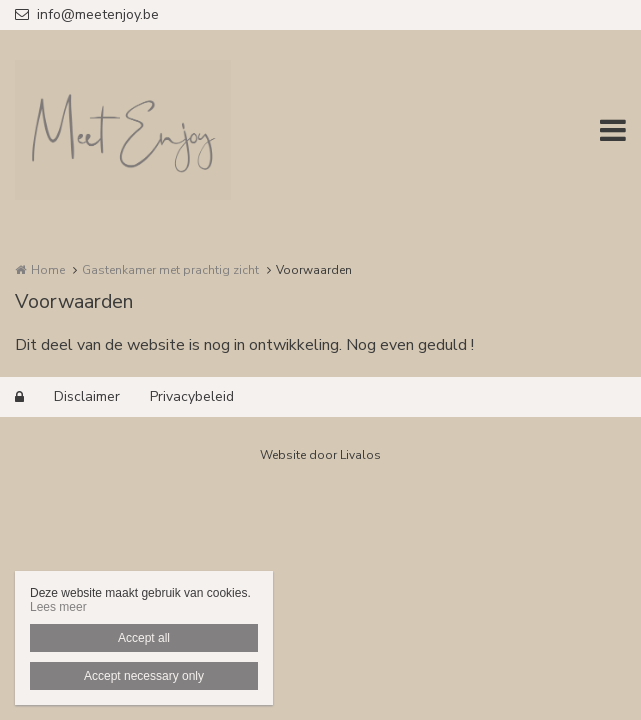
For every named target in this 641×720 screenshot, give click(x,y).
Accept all (144, 638)
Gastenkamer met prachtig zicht (170, 270)
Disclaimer (87, 396)
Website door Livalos (320, 455)
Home (48, 270)
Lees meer (58, 607)
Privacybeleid (192, 396)
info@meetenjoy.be (87, 14)
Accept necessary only (144, 676)
